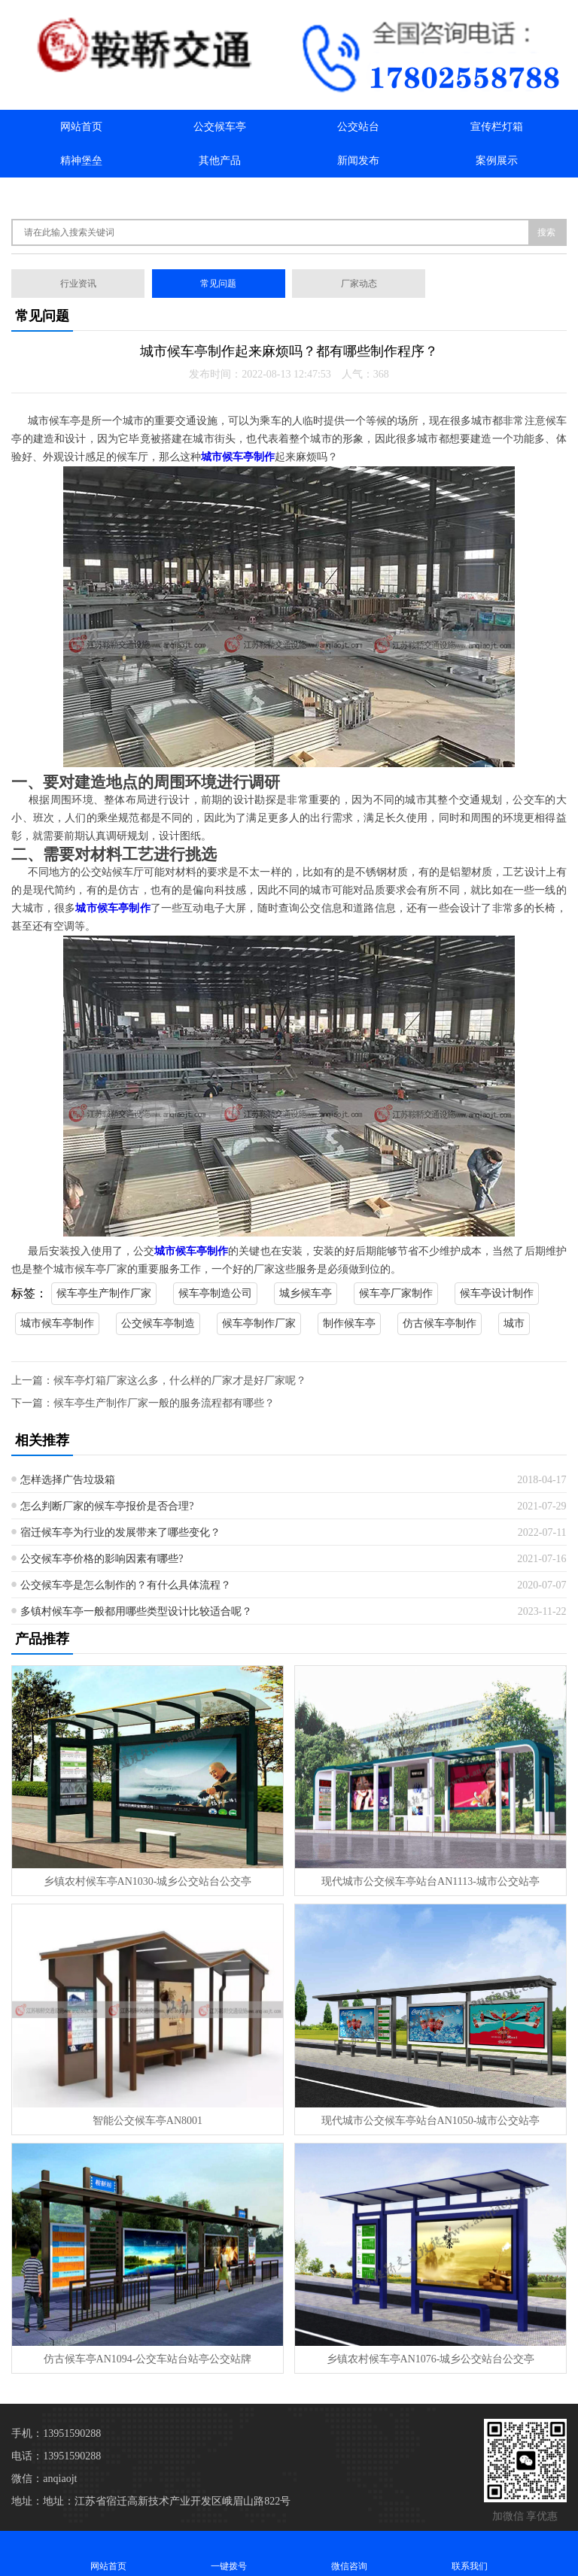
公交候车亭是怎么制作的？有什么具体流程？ (125, 1585)
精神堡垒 (81, 160)
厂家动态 (359, 283)
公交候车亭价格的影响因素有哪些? (101, 1558)
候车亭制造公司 (215, 1293)
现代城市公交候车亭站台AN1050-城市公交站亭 (430, 2120)
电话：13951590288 (56, 2456)
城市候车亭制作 (57, 1323)
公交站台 (358, 126)
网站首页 (81, 126)
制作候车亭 (349, 1323)
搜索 (546, 232)
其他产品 (220, 160)
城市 (514, 1323)
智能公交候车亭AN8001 (147, 2120)
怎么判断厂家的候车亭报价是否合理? (106, 1506)
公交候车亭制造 (158, 1323)
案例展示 (497, 160)
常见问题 (218, 283)
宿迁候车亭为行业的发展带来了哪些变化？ (120, 1532)
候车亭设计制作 (497, 1293)
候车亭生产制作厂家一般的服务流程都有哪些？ (164, 1403)
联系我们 (220, 194)
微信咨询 (349, 2553)
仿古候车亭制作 (439, 1323)
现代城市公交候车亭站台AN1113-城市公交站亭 (430, 1881)
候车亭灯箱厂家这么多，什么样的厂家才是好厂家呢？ (179, 1380)
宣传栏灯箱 (496, 126)
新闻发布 (358, 160)
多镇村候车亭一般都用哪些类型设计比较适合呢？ (136, 1611)
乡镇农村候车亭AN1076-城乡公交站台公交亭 (431, 2359)
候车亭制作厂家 (259, 1323)
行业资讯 (78, 283)
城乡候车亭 (305, 1293)
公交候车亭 (219, 126)
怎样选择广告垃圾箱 (67, 1479)
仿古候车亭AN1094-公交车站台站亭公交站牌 (148, 2359)
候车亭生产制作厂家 (103, 1293)
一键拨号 (229, 2553)
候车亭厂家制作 (396, 1293)
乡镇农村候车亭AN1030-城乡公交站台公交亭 (148, 1881)
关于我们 (81, 194)
